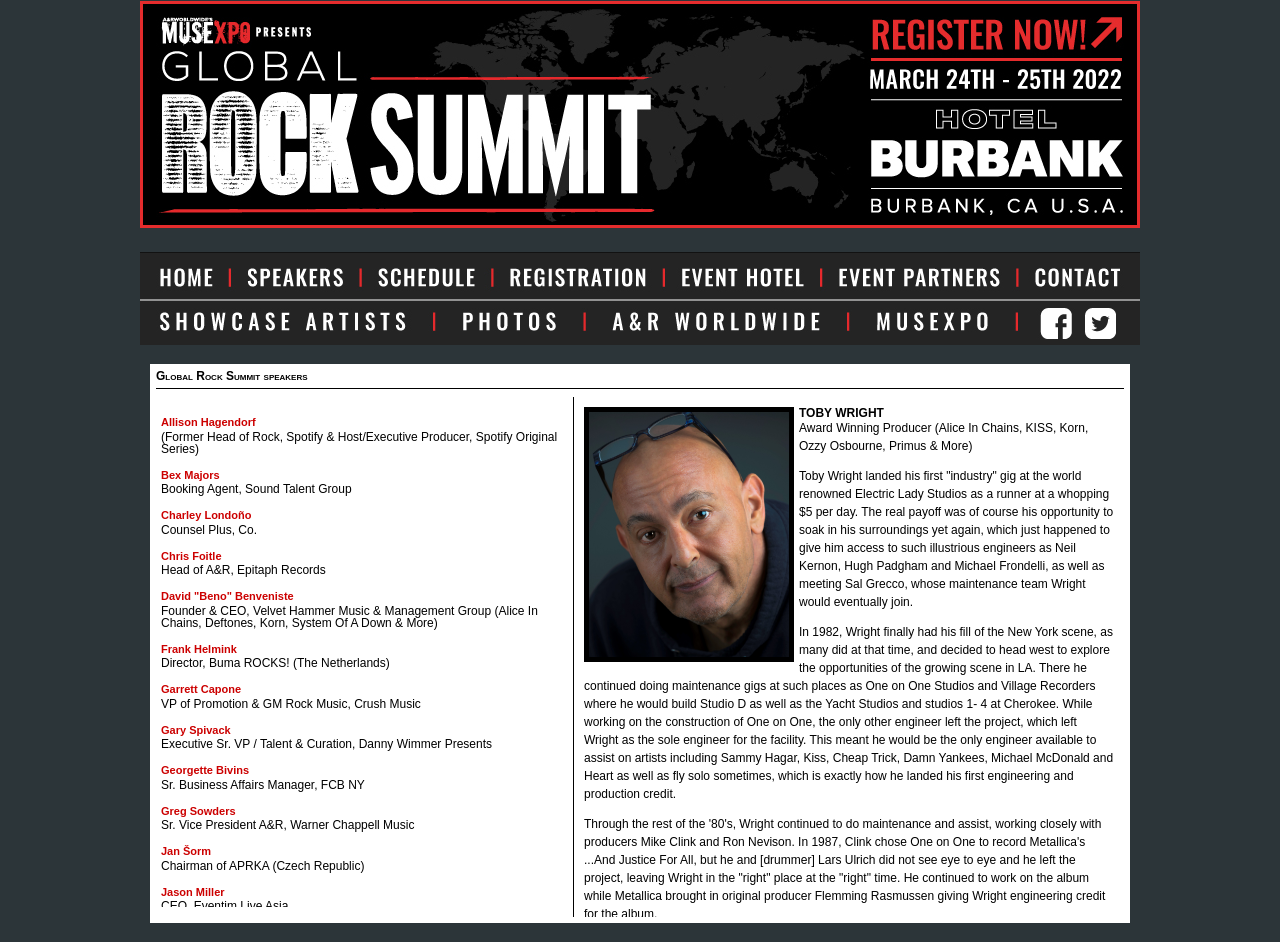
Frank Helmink (199, 649)
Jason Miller (193, 892)
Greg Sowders (198, 811)
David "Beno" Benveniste (227, 596)
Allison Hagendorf (208, 422)
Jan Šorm (186, 851)
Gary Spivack (196, 730)
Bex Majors (190, 475)
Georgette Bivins (205, 770)
